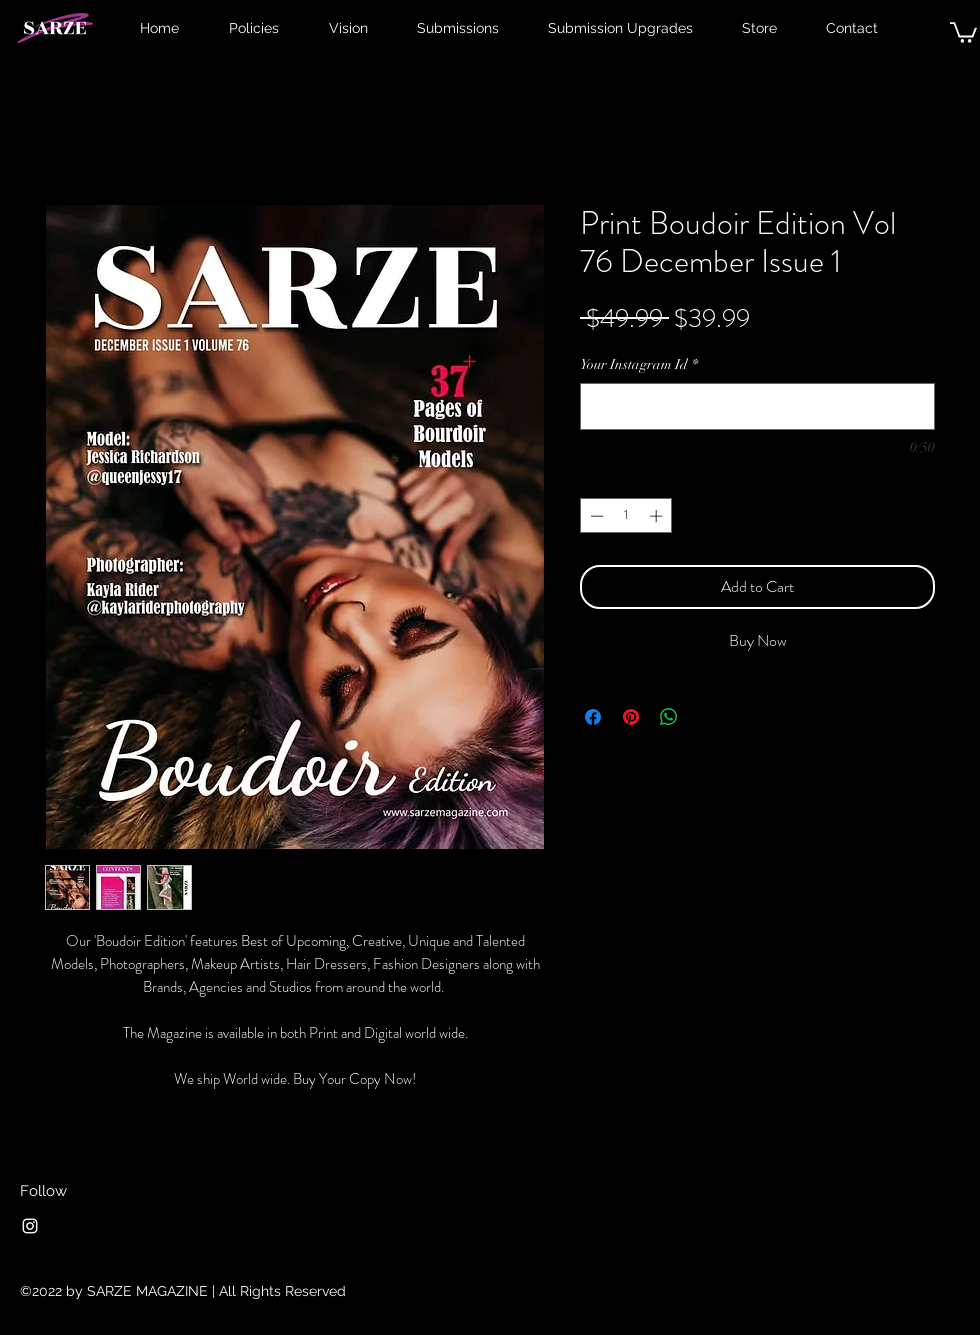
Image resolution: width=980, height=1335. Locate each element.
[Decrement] (595, 516)
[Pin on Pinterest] (631, 717)
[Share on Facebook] (593, 717)
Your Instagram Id (639, 364)
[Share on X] (707, 717)
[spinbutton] (626, 516)
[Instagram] (30, 1226)
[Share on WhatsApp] (669, 717)
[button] (963, 31)
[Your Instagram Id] (757, 406)
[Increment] (658, 516)
